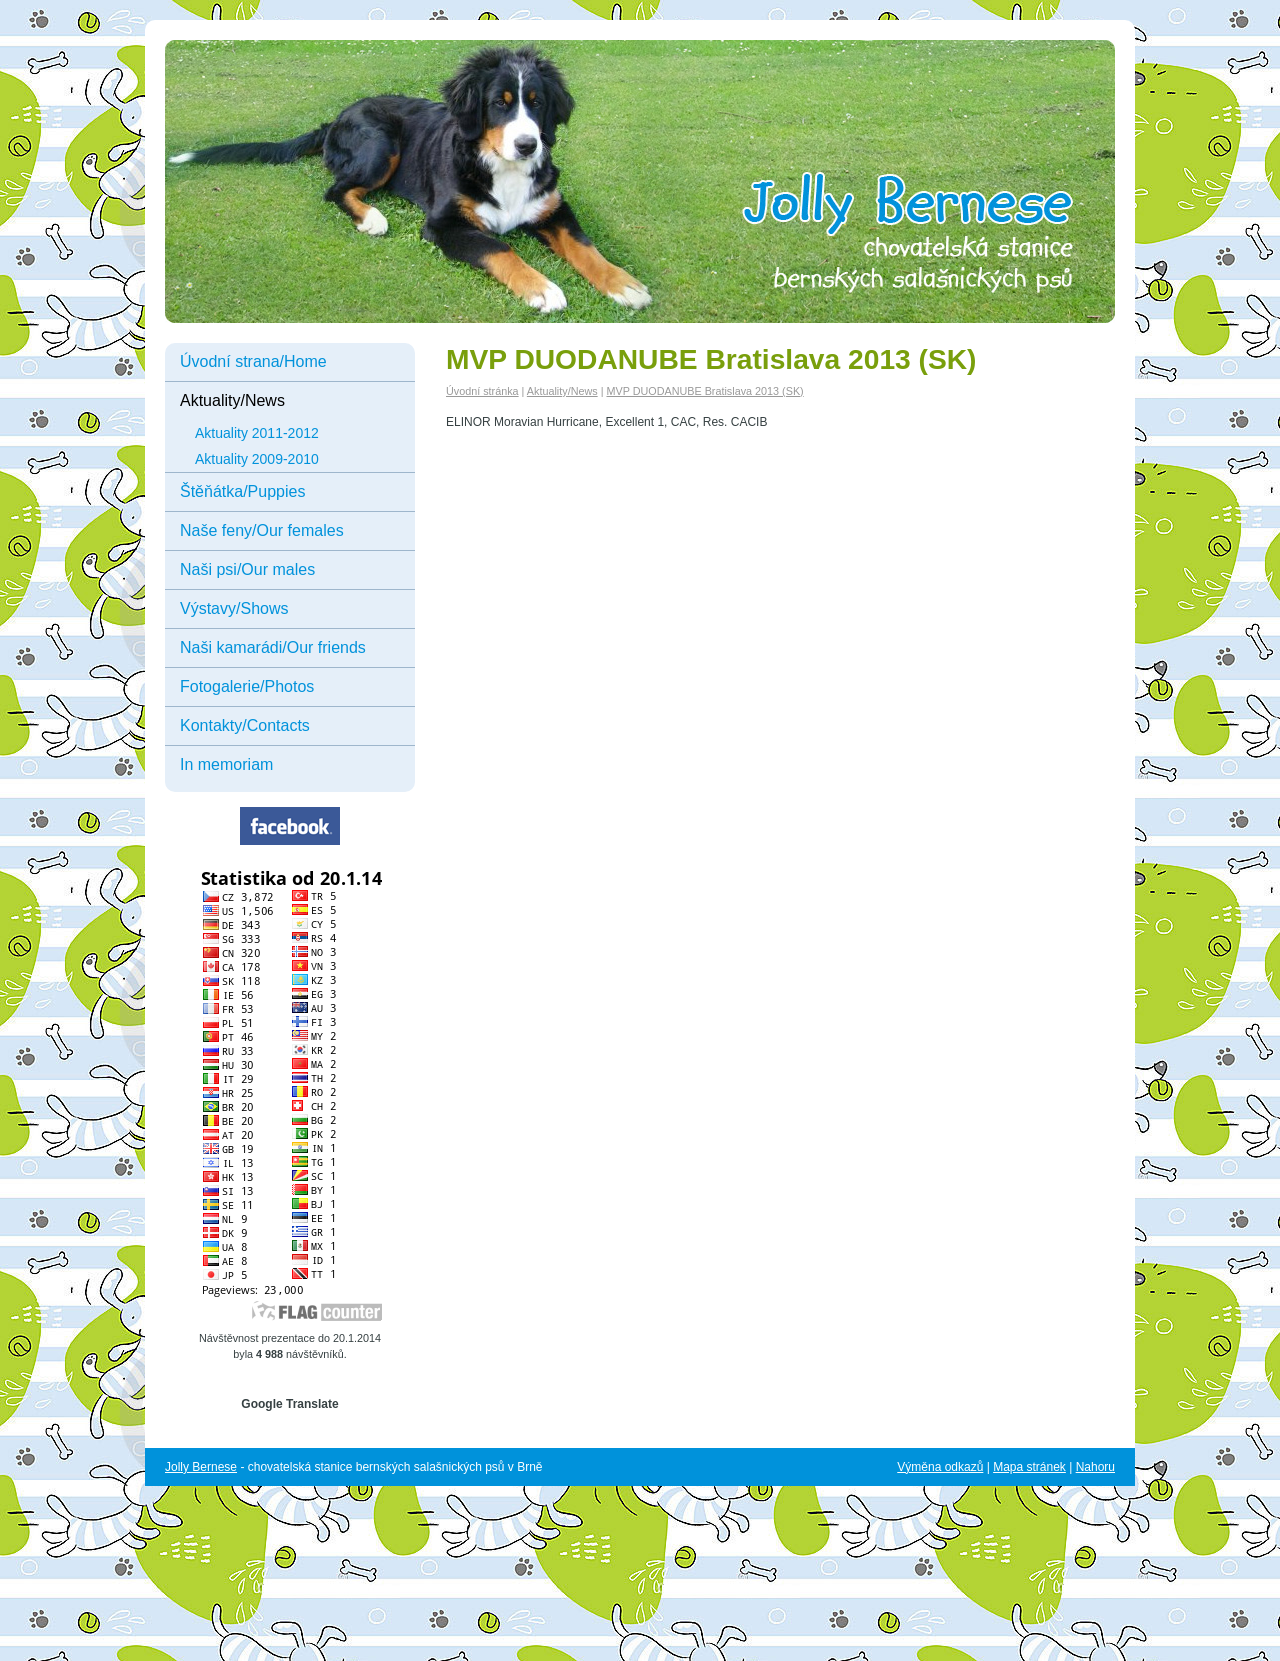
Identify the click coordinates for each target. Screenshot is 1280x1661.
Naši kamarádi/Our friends (273, 647)
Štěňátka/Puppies (242, 491)
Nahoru (1095, 1467)
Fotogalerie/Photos (247, 686)
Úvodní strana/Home (253, 361)
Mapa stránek (1029, 1467)
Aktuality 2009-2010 (257, 459)
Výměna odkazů (940, 1467)
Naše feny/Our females (262, 530)
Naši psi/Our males (247, 569)
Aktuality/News (232, 400)
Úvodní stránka (482, 391)
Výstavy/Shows (234, 608)
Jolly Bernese (201, 1467)
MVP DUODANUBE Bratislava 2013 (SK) (704, 391)
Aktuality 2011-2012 (257, 433)
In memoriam (226, 764)
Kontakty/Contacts (245, 725)
